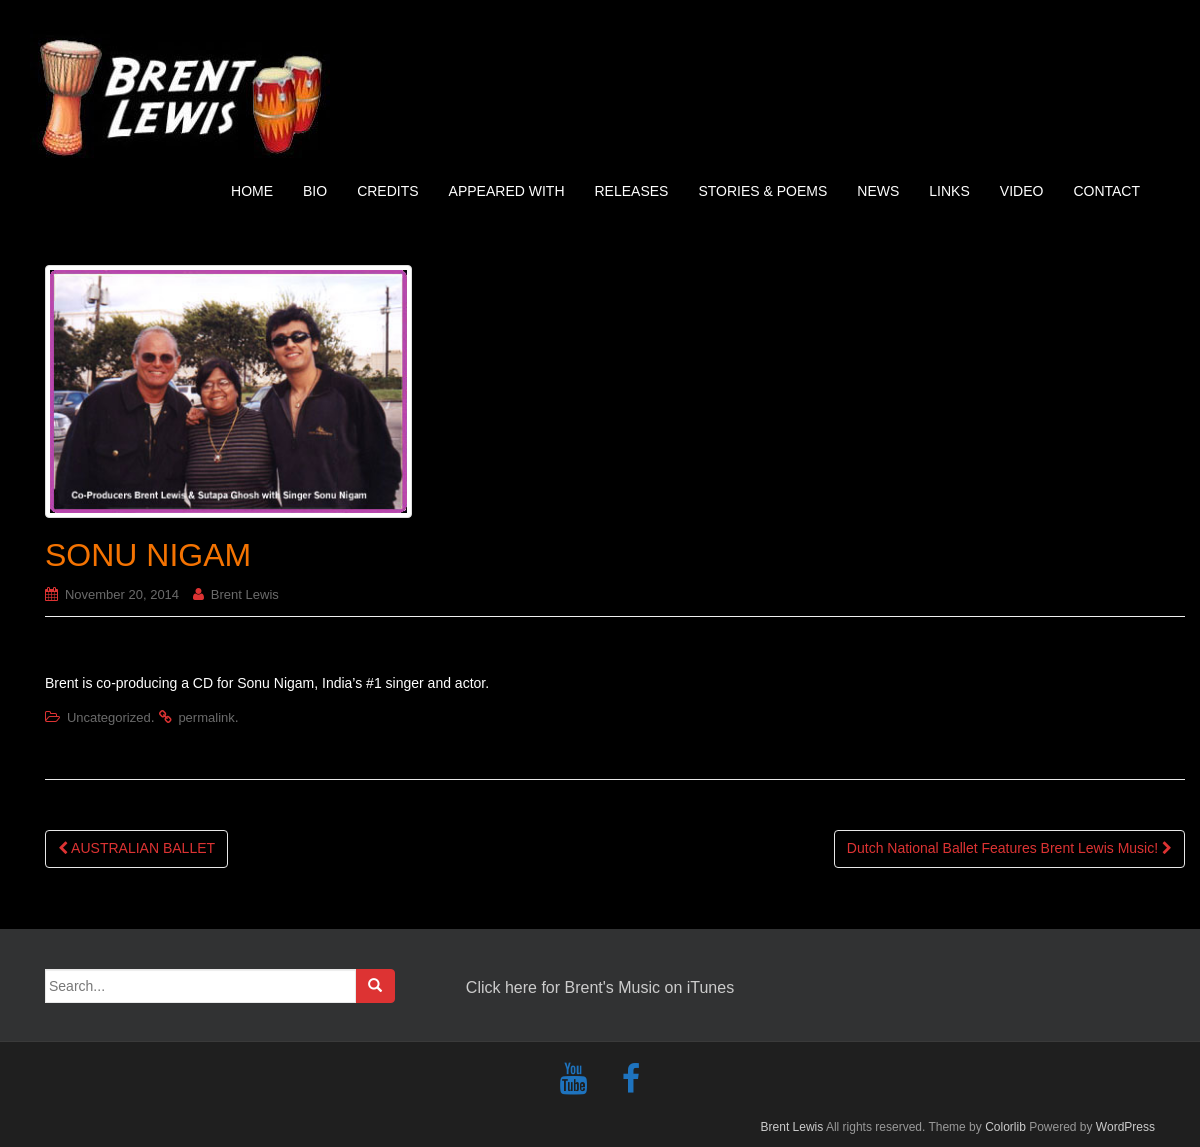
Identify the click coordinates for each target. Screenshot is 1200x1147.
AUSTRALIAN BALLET (136, 848)
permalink (206, 717)
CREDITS (387, 191)
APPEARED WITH (507, 191)
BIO (315, 191)
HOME (252, 191)
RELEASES (632, 191)
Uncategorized (109, 717)
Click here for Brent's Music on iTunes (600, 987)
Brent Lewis (245, 594)
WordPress (1125, 1127)
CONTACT (1106, 191)
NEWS (878, 191)
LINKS (949, 191)
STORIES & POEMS (762, 191)
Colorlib (1005, 1127)
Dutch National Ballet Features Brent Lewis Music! (1009, 848)
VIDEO (1022, 191)
